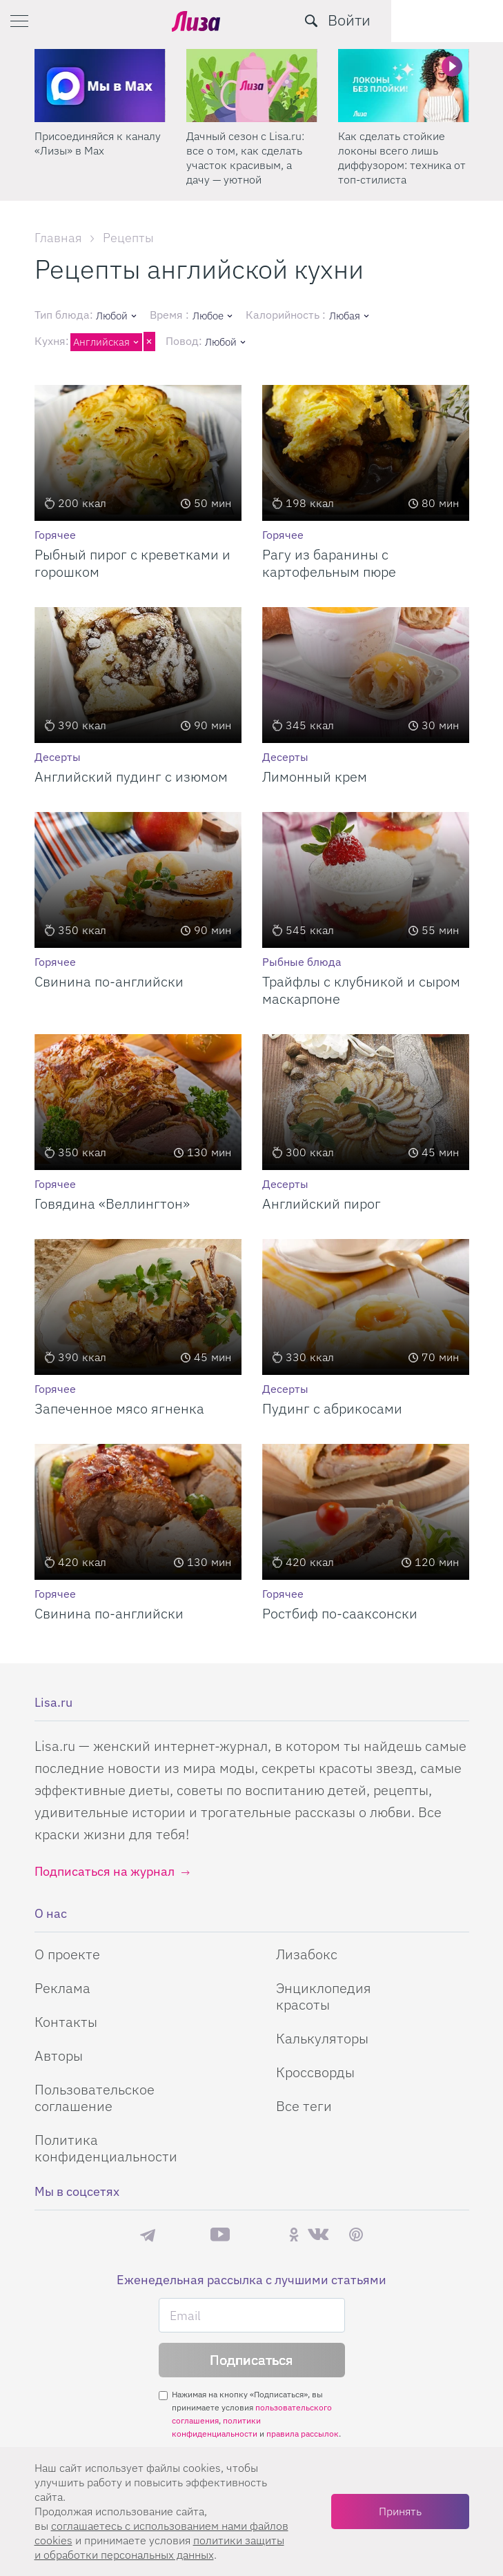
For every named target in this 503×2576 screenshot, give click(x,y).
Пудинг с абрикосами (332, 1408)
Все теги (304, 2106)
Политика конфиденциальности (105, 2148)
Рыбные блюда (302, 962)
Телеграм (147, 2234)
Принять (400, 2511)
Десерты (57, 757)
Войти (461, 20)
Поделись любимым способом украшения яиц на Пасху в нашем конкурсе (99, 157)
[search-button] (423, 21)
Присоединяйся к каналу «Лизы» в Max (249, 143)
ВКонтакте (318, 2234)
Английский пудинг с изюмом (131, 776)
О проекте (67, 1954)
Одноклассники (294, 2234)
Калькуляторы (322, 2038)
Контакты (65, 2021)
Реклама (62, 1988)
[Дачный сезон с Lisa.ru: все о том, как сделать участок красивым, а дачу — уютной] (403, 85)
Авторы (58, 2055)
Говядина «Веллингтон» (112, 1203)
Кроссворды (315, 2072)
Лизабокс (306, 1954)
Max (183, 2235)
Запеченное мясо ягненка (119, 1408)
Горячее (55, 535)
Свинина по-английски (109, 981)
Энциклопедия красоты (323, 1996)
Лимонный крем (314, 776)
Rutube (259, 2234)
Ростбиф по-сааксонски (339, 1613)
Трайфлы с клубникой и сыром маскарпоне (361, 990)
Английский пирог (321, 1203)
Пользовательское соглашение (94, 2097)
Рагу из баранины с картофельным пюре (329, 563)
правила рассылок (302, 2433)
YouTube (220, 2234)
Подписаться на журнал (104, 1871)
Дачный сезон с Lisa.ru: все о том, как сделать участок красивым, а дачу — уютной (397, 157)
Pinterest (356, 2235)
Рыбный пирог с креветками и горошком (132, 563)
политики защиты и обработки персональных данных (159, 2547)
